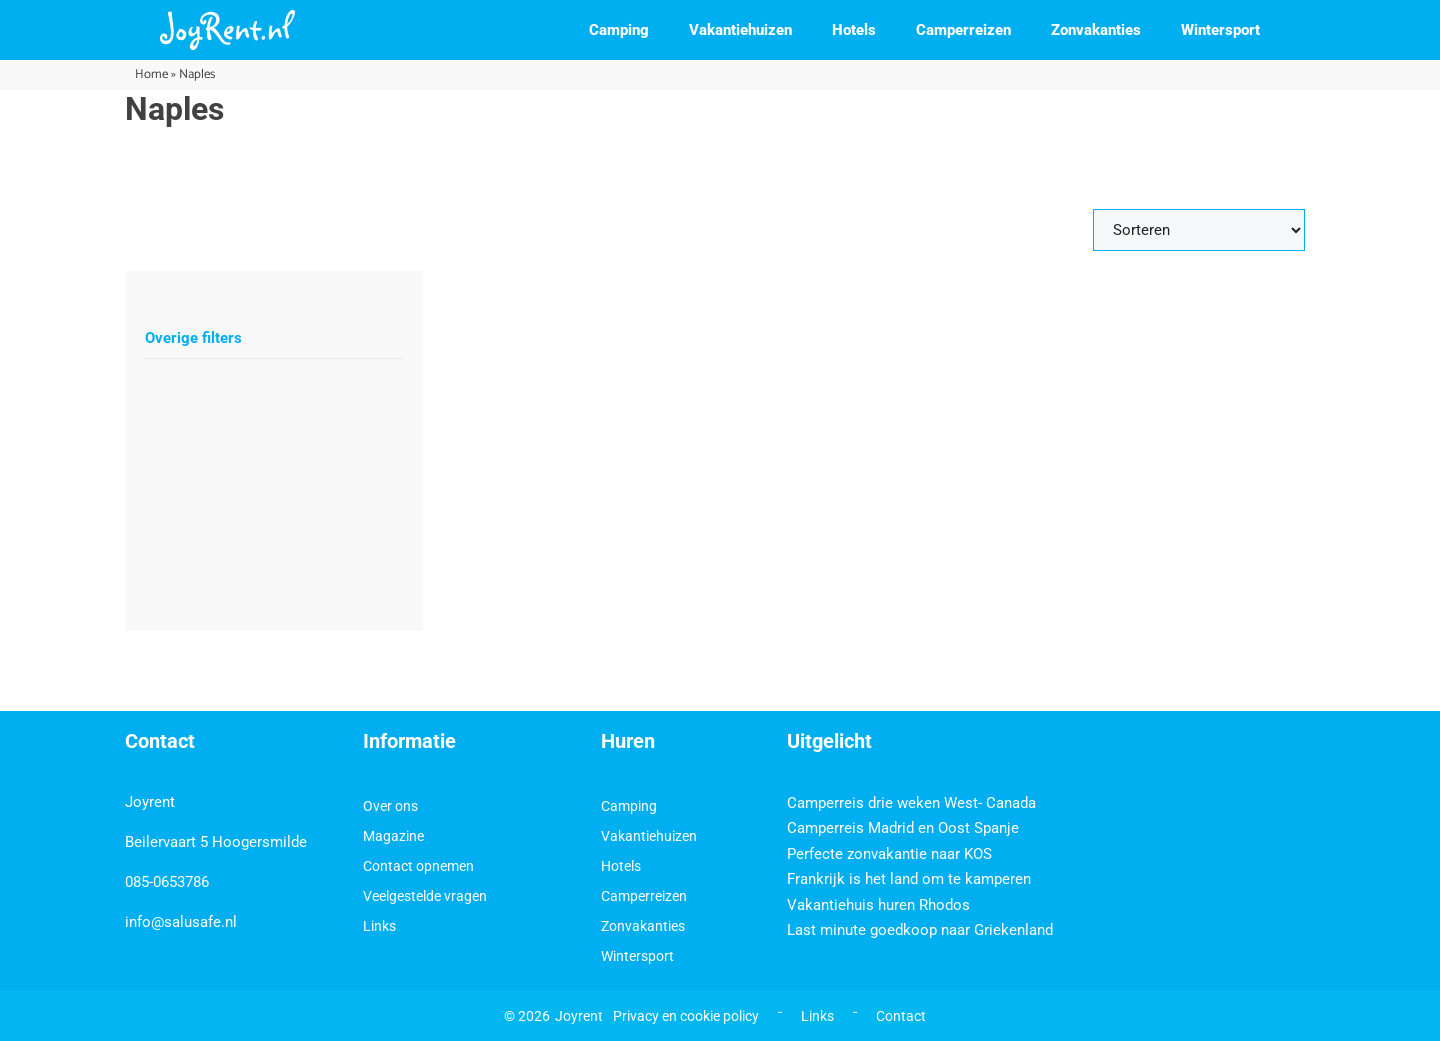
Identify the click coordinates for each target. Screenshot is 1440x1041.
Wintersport (1220, 30)
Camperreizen (963, 30)
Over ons (390, 806)
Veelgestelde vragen (425, 896)
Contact (901, 1016)
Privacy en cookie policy (686, 1016)
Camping (619, 30)
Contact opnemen (418, 866)
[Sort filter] (1199, 230)
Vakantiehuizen (740, 30)
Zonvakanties (1096, 30)
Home (151, 74)
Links (379, 926)
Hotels (854, 30)
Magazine (393, 836)
